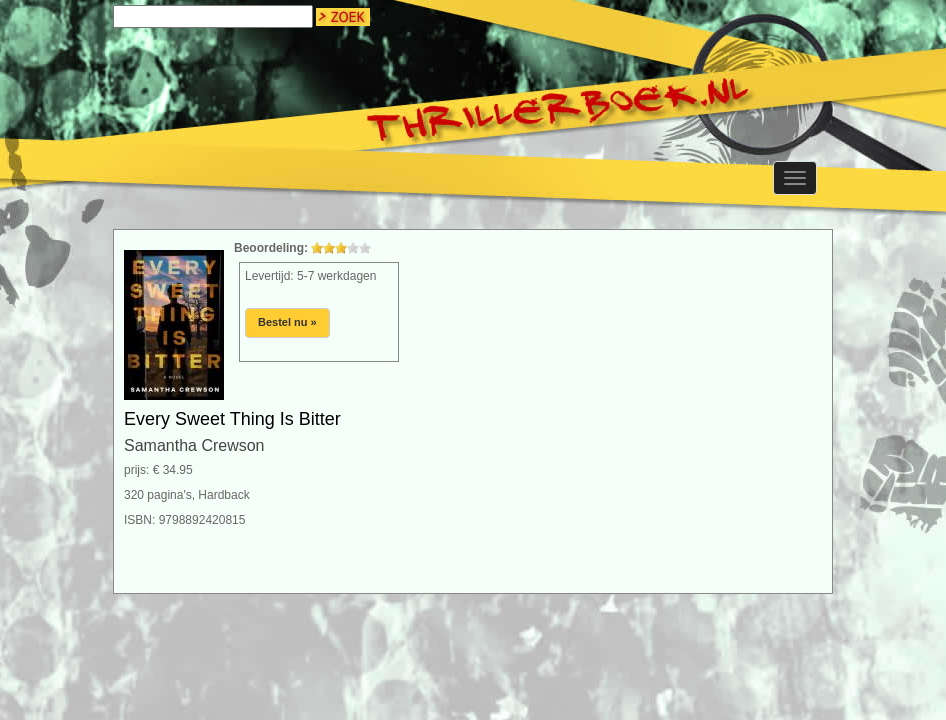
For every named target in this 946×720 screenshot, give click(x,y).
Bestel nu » (287, 322)
